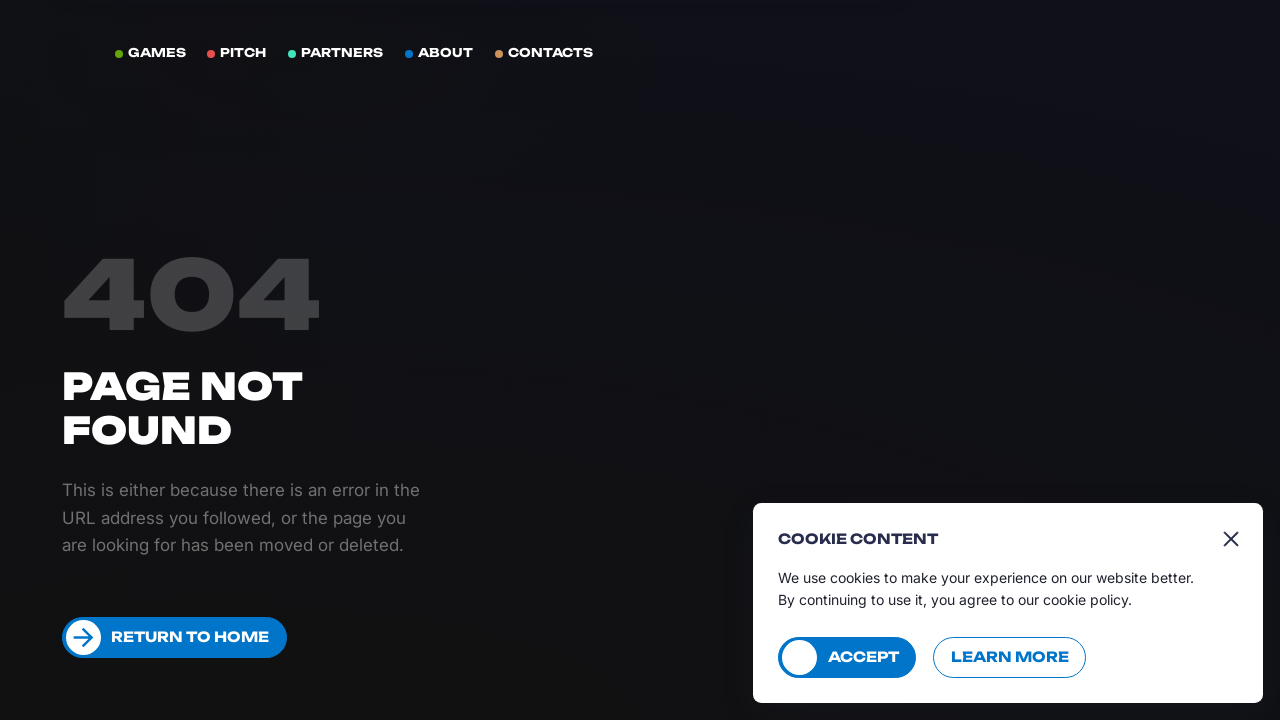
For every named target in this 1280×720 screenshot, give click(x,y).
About (445, 52)
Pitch (243, 52)
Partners (342, 52)
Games (157, 52)
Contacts (550, 52)
